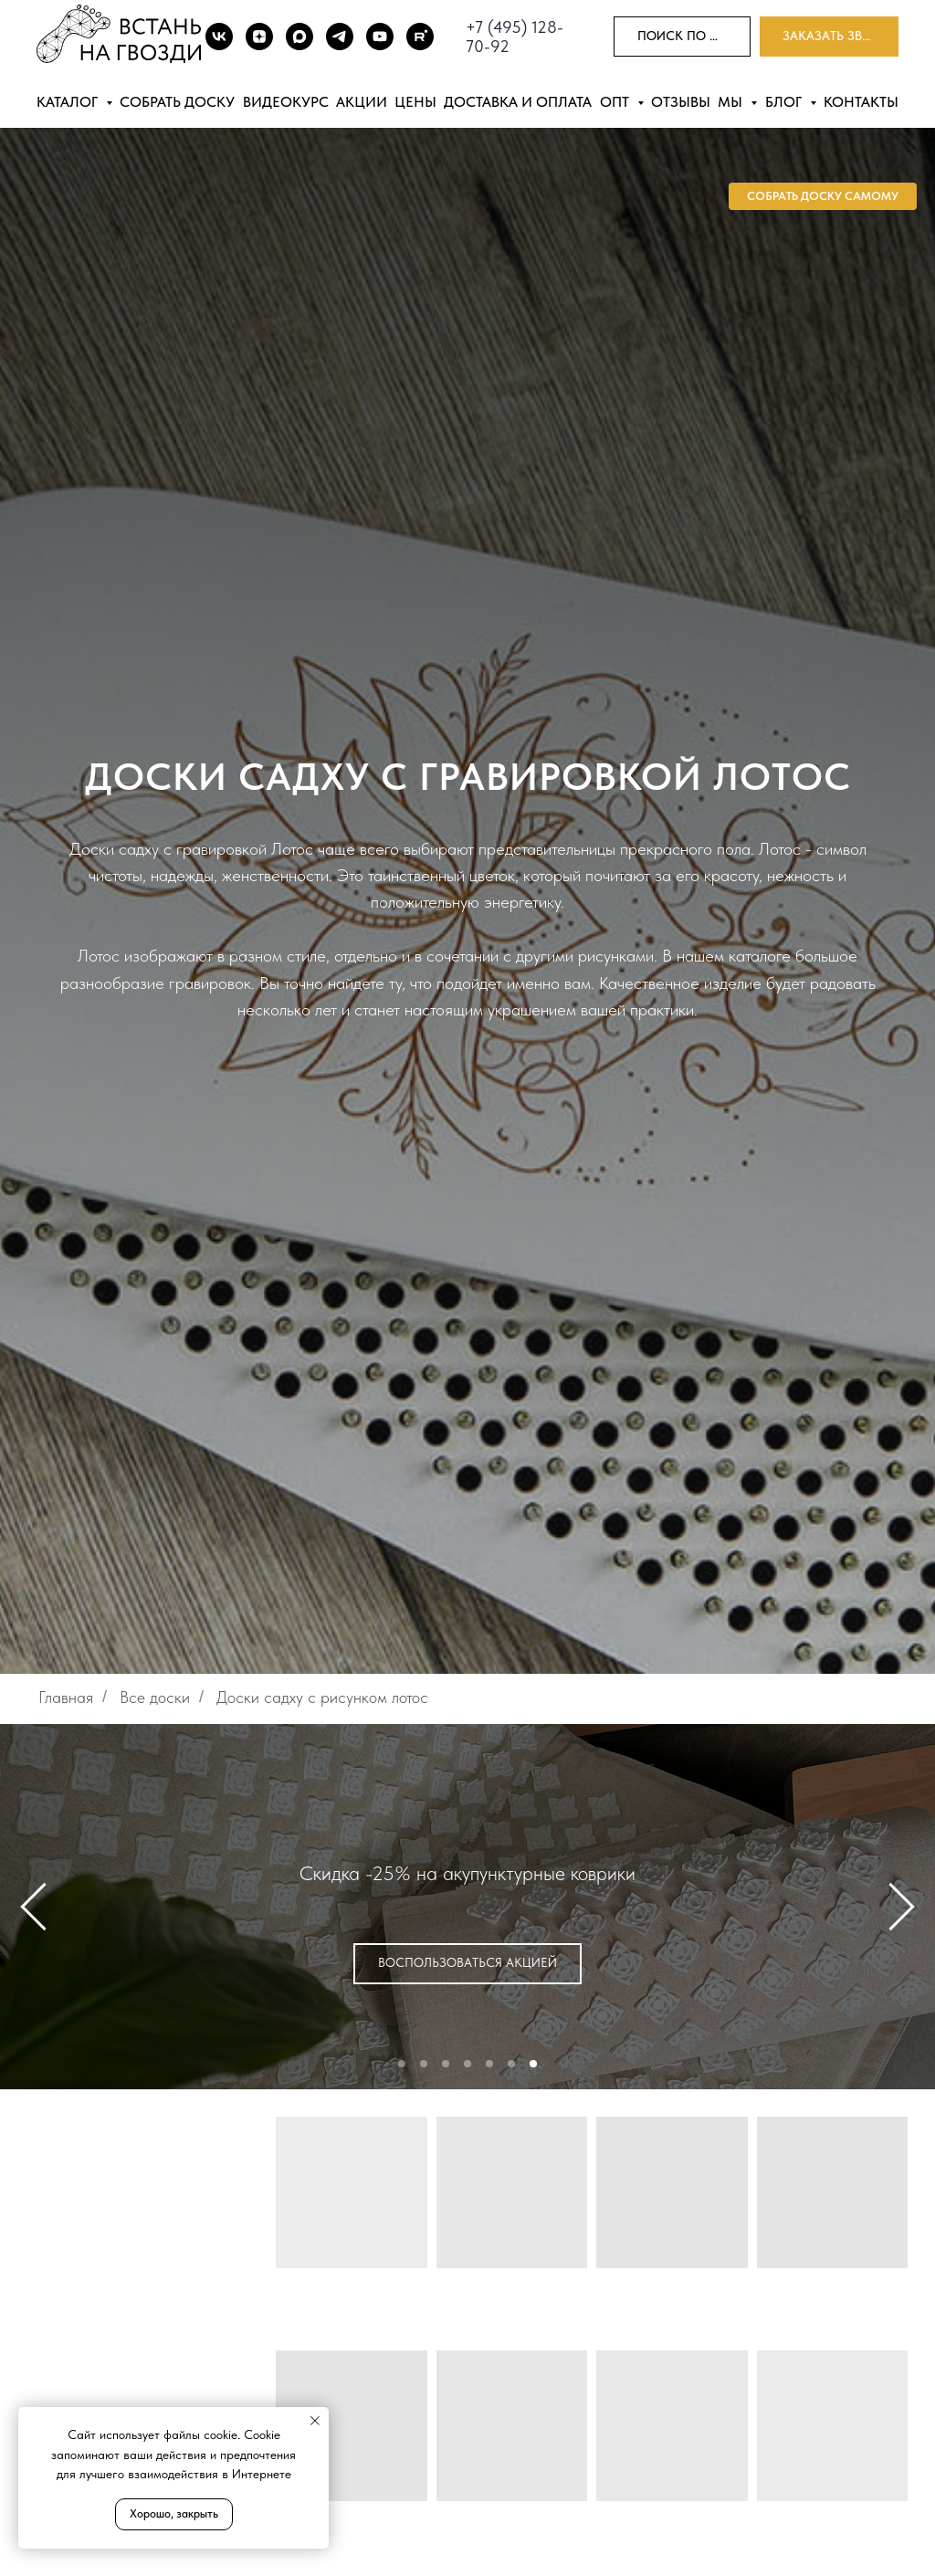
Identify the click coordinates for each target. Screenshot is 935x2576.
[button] (829, 37)
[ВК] (219, 36)
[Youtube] (380, 36)
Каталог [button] (69, 101)
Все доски (155, 1697)
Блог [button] (785, 101)
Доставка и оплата (518, 101)
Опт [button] (616, 101)
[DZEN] (259, 36)
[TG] (339, 36)
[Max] (299, 36)
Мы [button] (732, 101)
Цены (415, 101)
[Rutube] (420, 36)
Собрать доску (177, 101)
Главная (65, 1697)
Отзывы (680, 101)
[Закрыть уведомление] (315, 2421)
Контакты (861, 101)
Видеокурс (286, 101)
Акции (361, 101)
